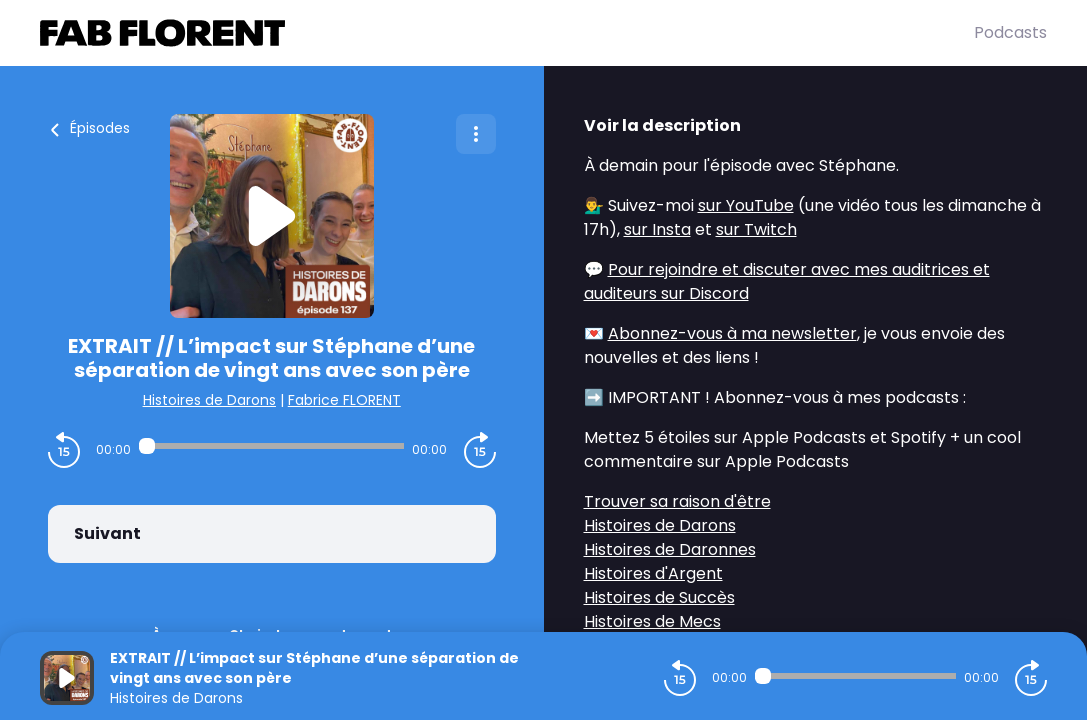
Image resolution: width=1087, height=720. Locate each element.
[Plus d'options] (476, 134)
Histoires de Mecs (652, 621)
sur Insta (657, 229)
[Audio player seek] (271, 446)
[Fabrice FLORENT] (507, 33)
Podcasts (1010, 32)
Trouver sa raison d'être (677, 501)
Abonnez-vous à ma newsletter (732, 333)
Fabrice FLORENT (344, 400)
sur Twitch (756, 229)
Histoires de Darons (209, 400)
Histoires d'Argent (653, 573)
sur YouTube (746, 205)
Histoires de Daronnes (670, 549)
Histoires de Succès (659, 597)
